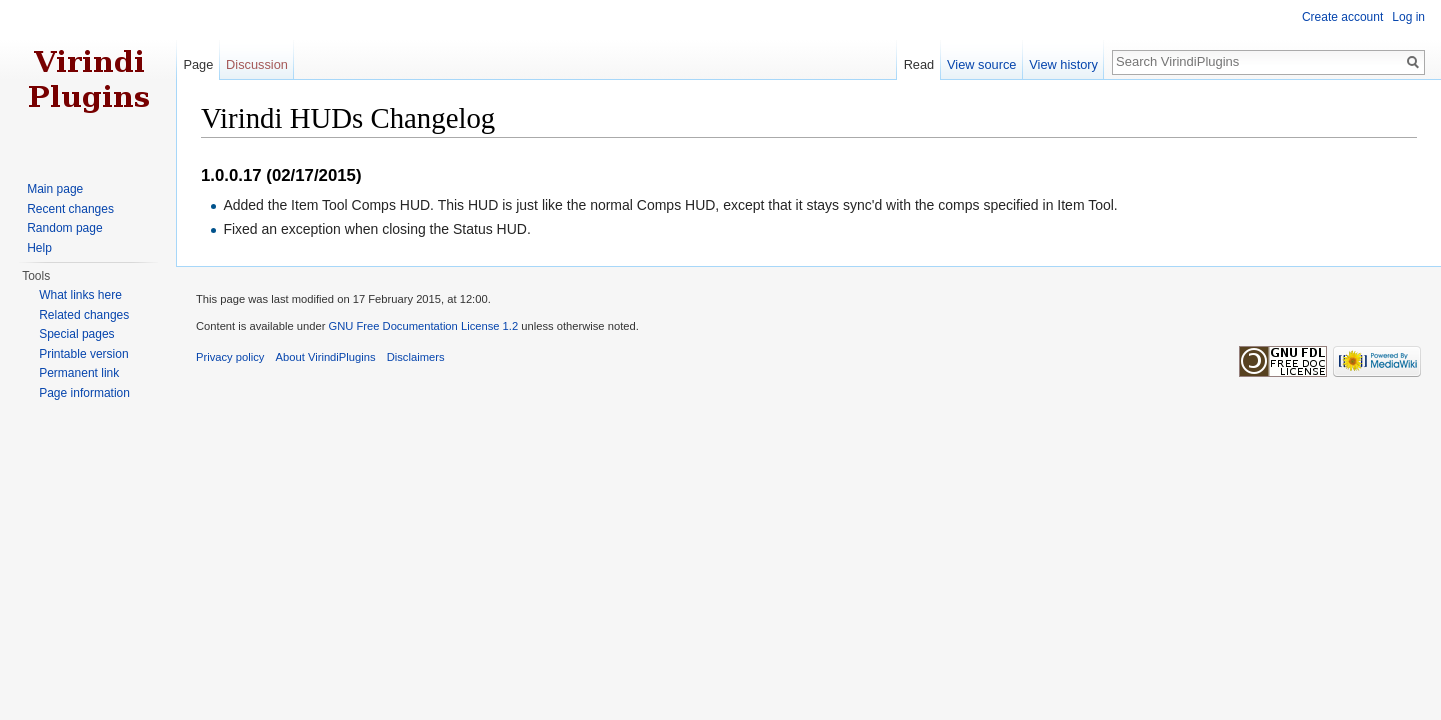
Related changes (84, 315)
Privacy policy (230, 357)
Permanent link (79, 373)
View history (1063, 64)
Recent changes (70, 209)
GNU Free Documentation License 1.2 (423, 326)
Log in (1408, 17)
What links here (80, 295)
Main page (55, 189)
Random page (64, 228)
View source (981, 64)
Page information (84, 393)
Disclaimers (416, 357)
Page (198, 64)
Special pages (76, 334)
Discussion (257, 64)
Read (919, 64)
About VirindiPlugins (326, 357)
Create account (1342, 17)
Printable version (83, 354)
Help (39, 248)
